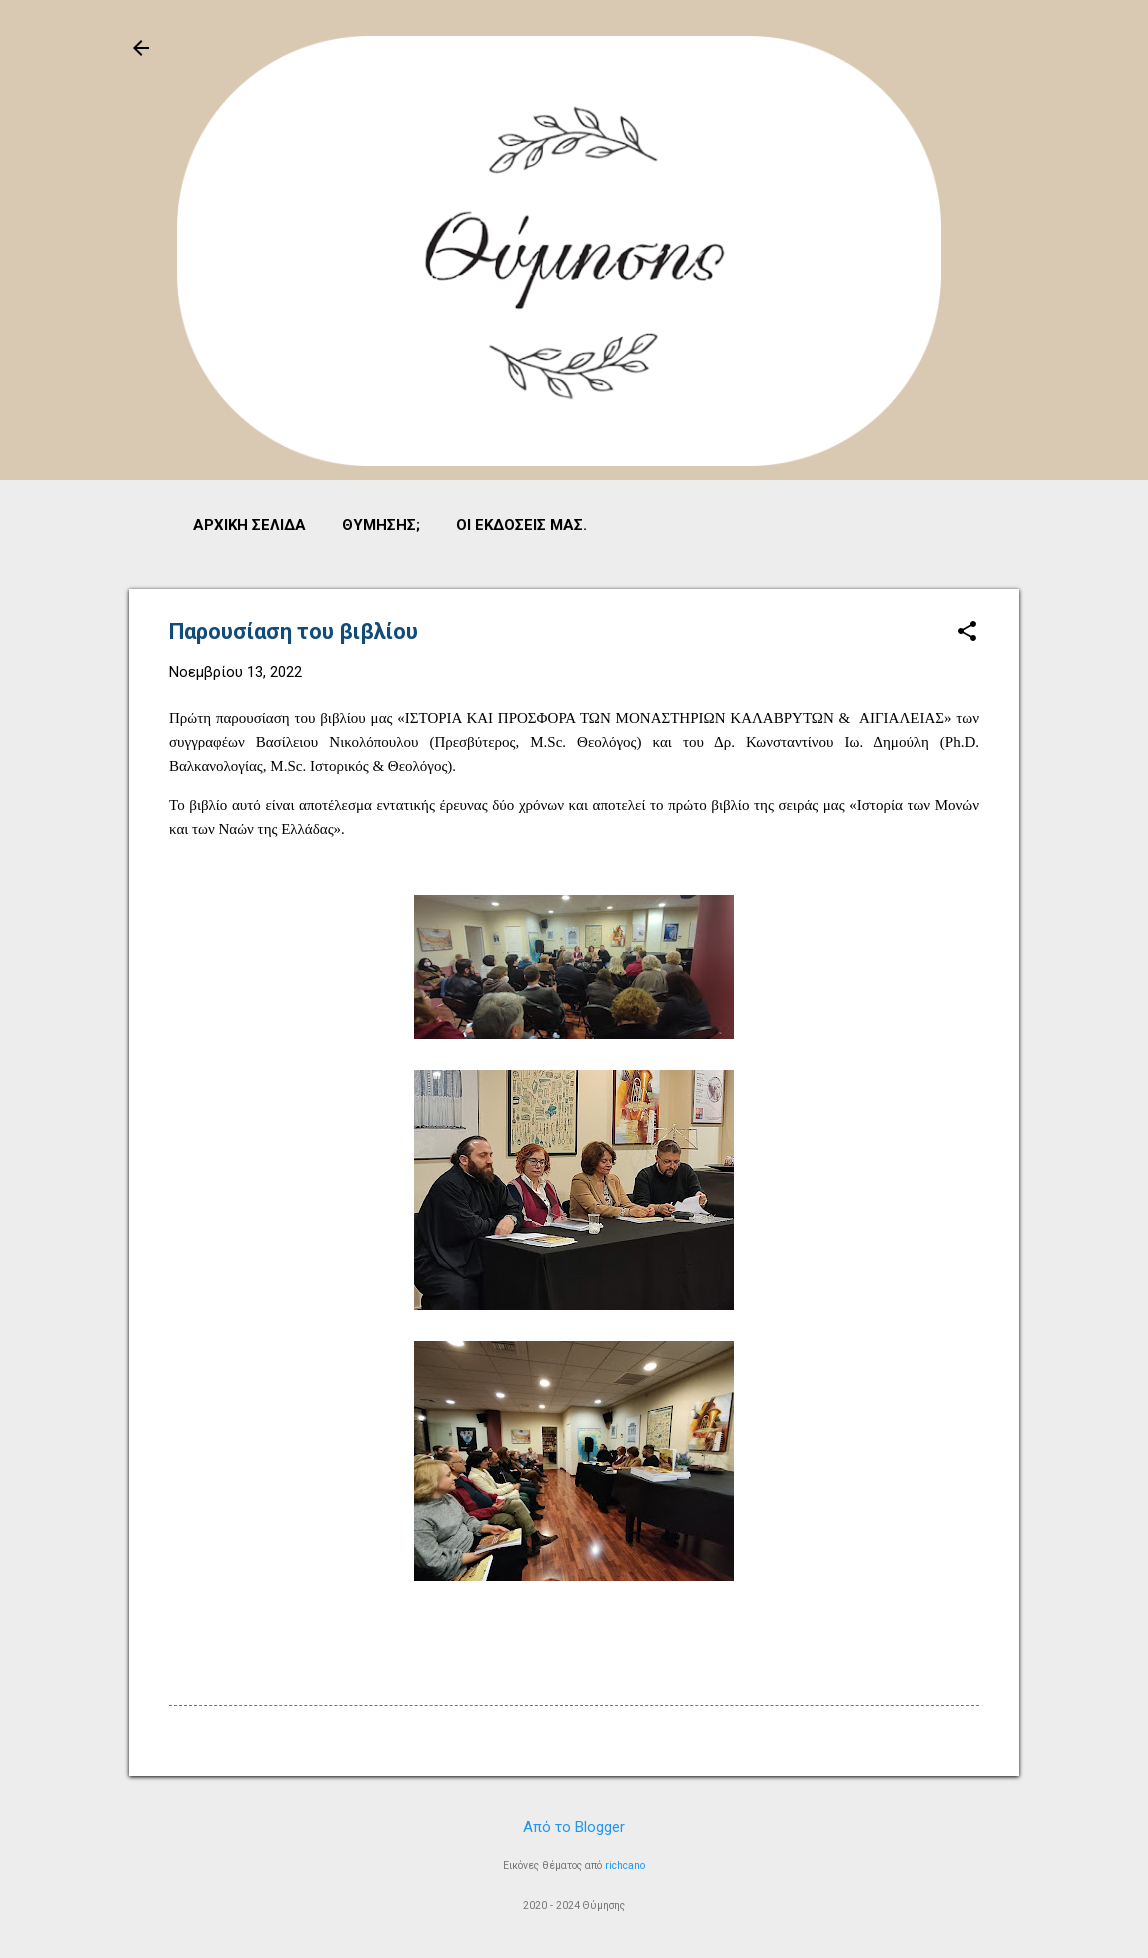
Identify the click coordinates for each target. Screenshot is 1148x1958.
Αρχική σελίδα (249, 525)
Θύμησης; (381, 525)
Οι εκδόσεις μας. (521, 525)
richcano (625, 1865)
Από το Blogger (574, 1827)
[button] (967, 633)
